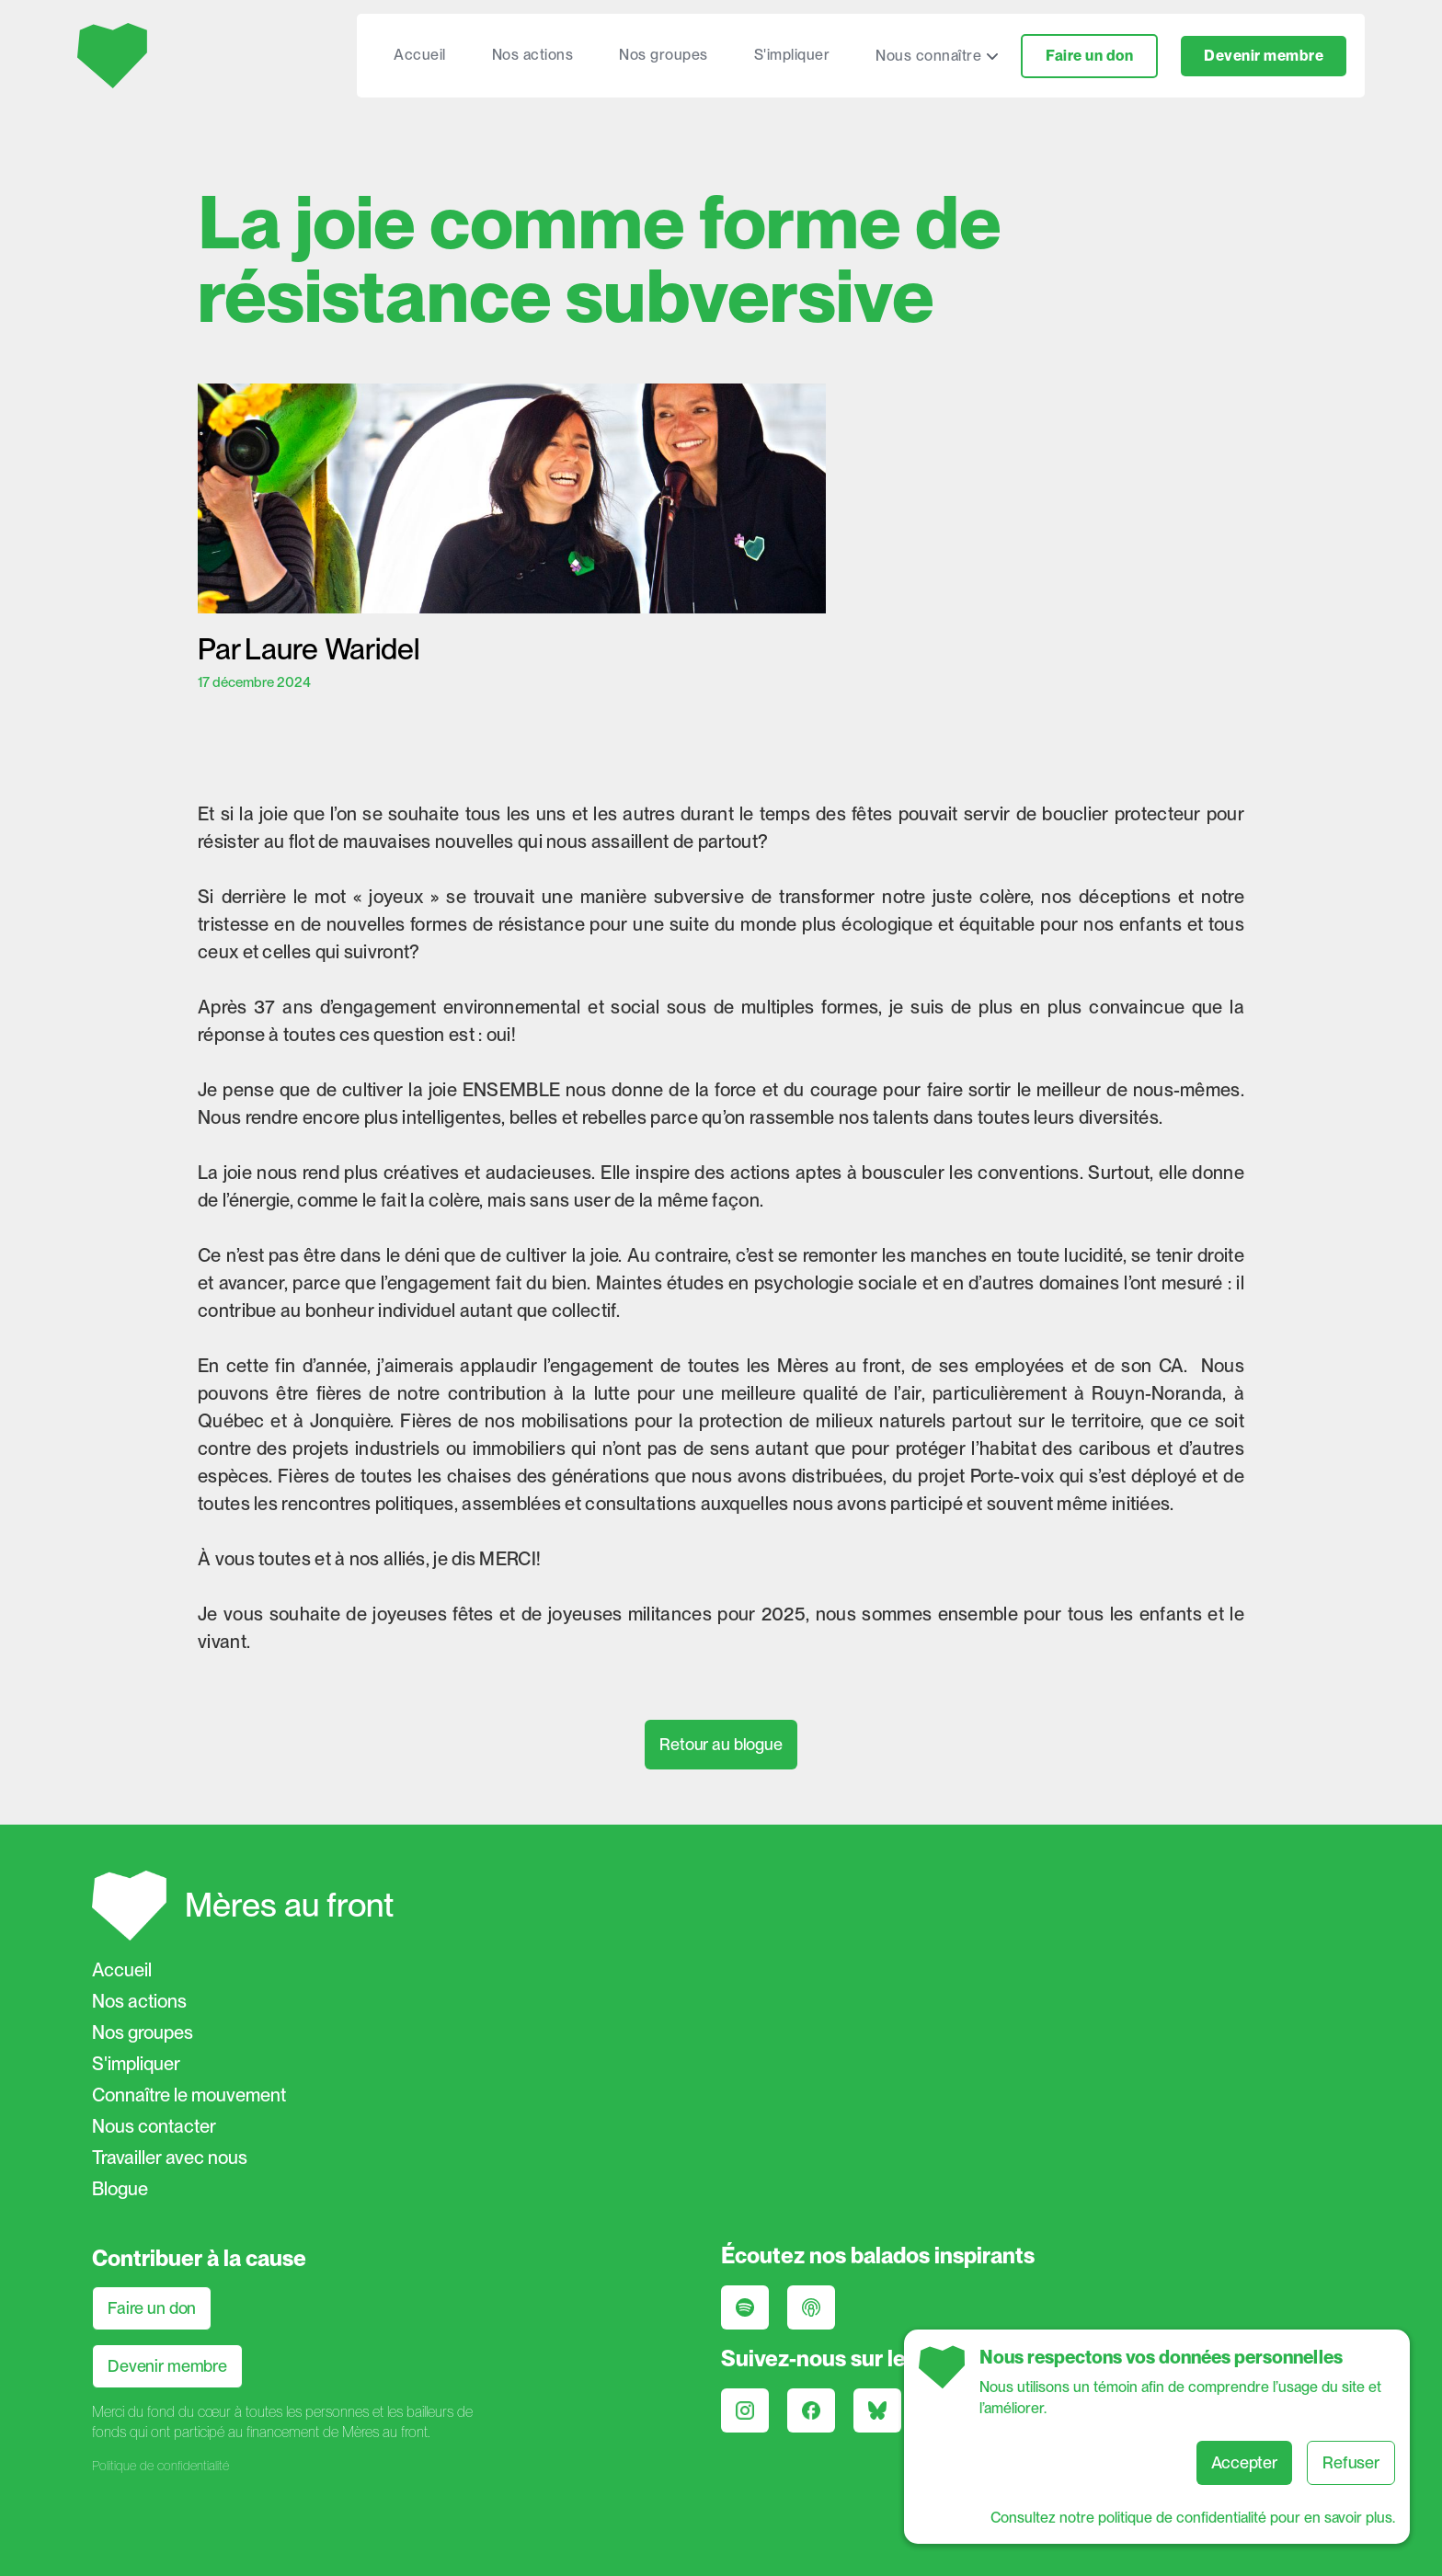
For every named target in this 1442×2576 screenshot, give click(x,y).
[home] (114, 55)
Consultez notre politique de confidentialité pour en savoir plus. (1192, 2517)
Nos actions (533, 54)
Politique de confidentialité (160, 2465)
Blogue (120, 2189)
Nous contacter (154, 2126)
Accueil (420, 54)
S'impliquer (792, 54)
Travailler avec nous (169, 2158)
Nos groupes (663, 54)
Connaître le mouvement (189, 2095)
